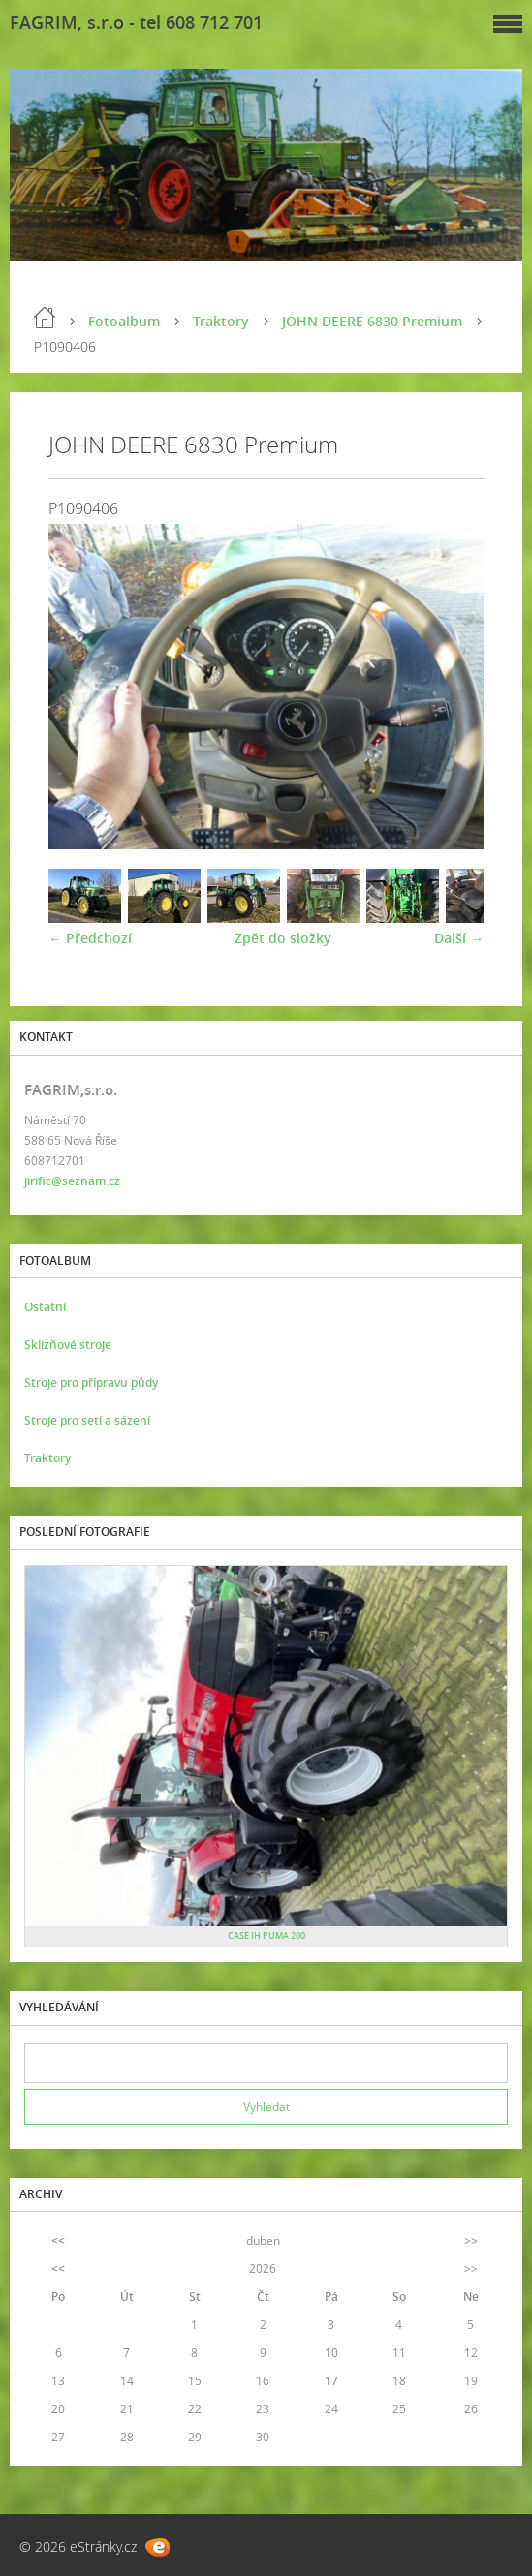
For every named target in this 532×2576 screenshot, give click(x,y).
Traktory (221, 321)
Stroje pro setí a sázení (87, 1420)
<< (58, 2240)
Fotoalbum (124, 321)
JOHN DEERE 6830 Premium (372, 321)
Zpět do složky (283, 938)
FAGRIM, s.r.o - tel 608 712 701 (136, 22)
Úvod (44, 317)
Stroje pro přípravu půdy (91, 1382)
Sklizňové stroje (67, 1344)
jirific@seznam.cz (72, 1181)
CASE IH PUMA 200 (266, 1935)
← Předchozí (90, 938)
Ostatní (45, 1307)
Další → (459, 938)
